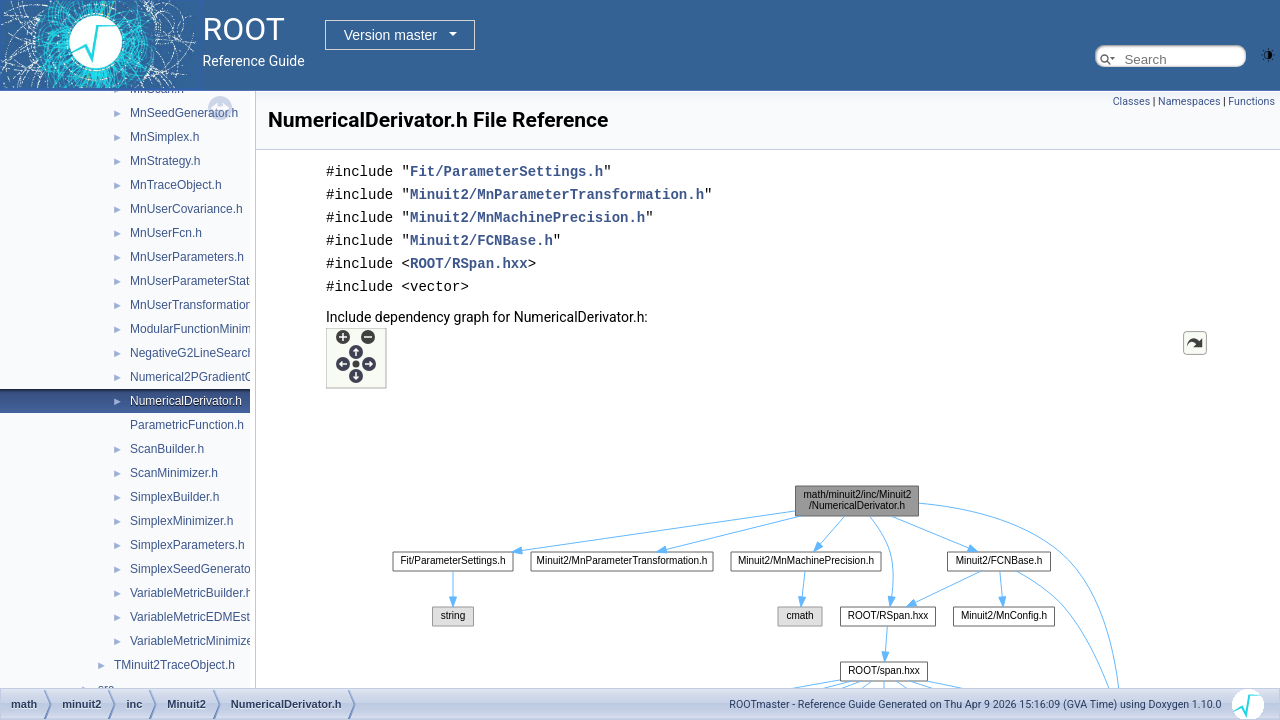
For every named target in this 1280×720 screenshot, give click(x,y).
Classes (1131, 101)
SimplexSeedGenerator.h (197, 569)
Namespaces (1189, 101)
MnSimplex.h (164, 137)
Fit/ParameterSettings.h (506, 170)
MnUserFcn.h (166, 233)
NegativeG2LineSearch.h (197, 353)
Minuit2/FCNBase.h (481, 236)
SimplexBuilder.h (174, 497)
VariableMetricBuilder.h (191, 593)
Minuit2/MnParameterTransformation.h (557, 192)
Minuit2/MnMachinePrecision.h (527, 214)
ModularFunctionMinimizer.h (205, 329)
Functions (1251, 101)
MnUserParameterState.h (198, 281)
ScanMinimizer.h (174, 473)
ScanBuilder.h (167, 449)
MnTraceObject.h (176, 185)
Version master (390, 35)
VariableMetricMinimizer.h (198, 641)
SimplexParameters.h (187, 545)
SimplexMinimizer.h (181, 521)
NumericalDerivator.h (186, 401)
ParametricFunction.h (187, 425)
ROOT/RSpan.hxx (469, 258)
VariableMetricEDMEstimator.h (211, 617)
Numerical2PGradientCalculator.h (219, 377)
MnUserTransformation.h (196, 305)
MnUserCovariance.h (186, 209)
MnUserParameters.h (187, 257)
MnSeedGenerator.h (184, 113)
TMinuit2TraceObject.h (174, 665)
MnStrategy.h (165, 161)
